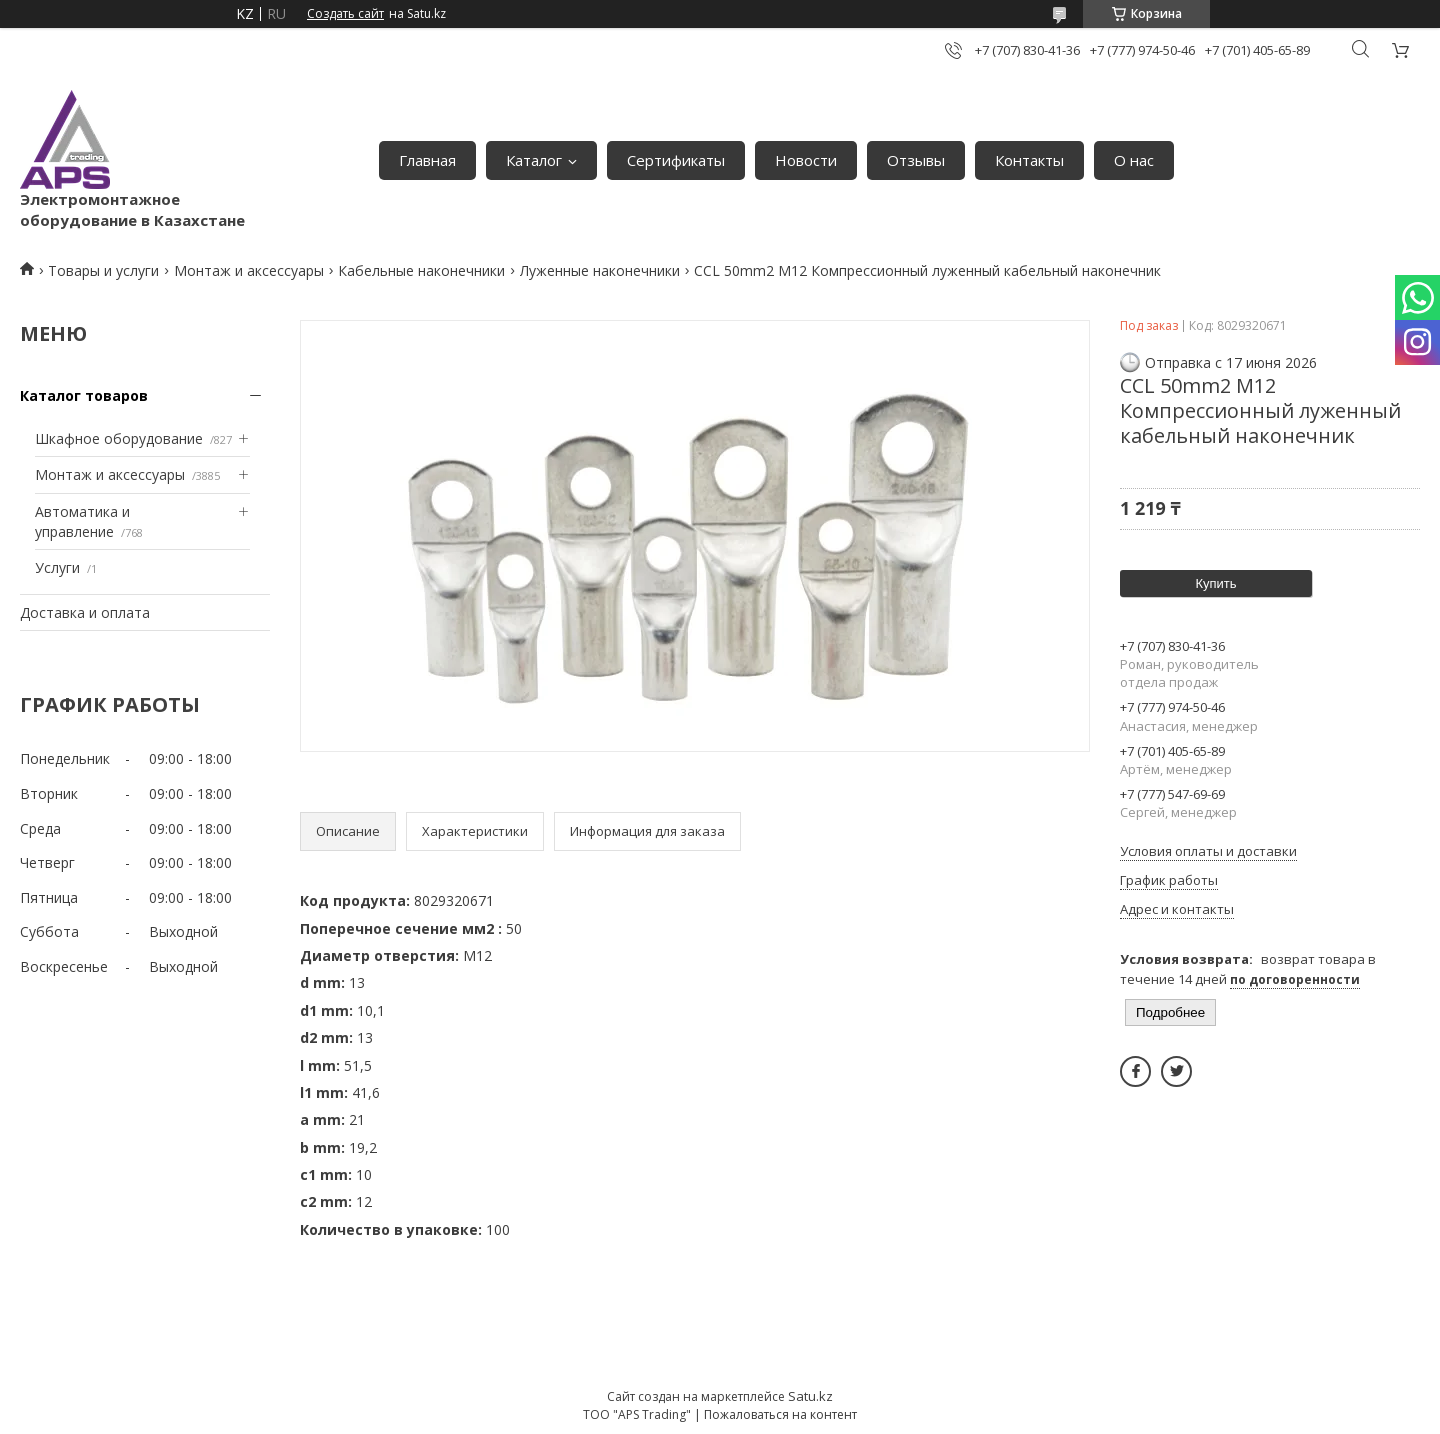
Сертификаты (676, 160)
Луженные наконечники (600, 270)
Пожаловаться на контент (780, 1414)
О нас (1134, 160)
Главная (427, 160)
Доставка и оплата (85, 612)
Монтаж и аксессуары (249, 270)
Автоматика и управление (82, 521)
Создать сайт (345, 14)
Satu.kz (810, 1396)
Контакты (1029, 160)
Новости (806, 160)
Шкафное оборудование (119, 438)
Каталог (534, 160)
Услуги (57, 567)
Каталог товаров (84, 395)
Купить (1215, 583)
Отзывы (916, 160)
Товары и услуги (103, 270)
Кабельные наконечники (421, 270)
